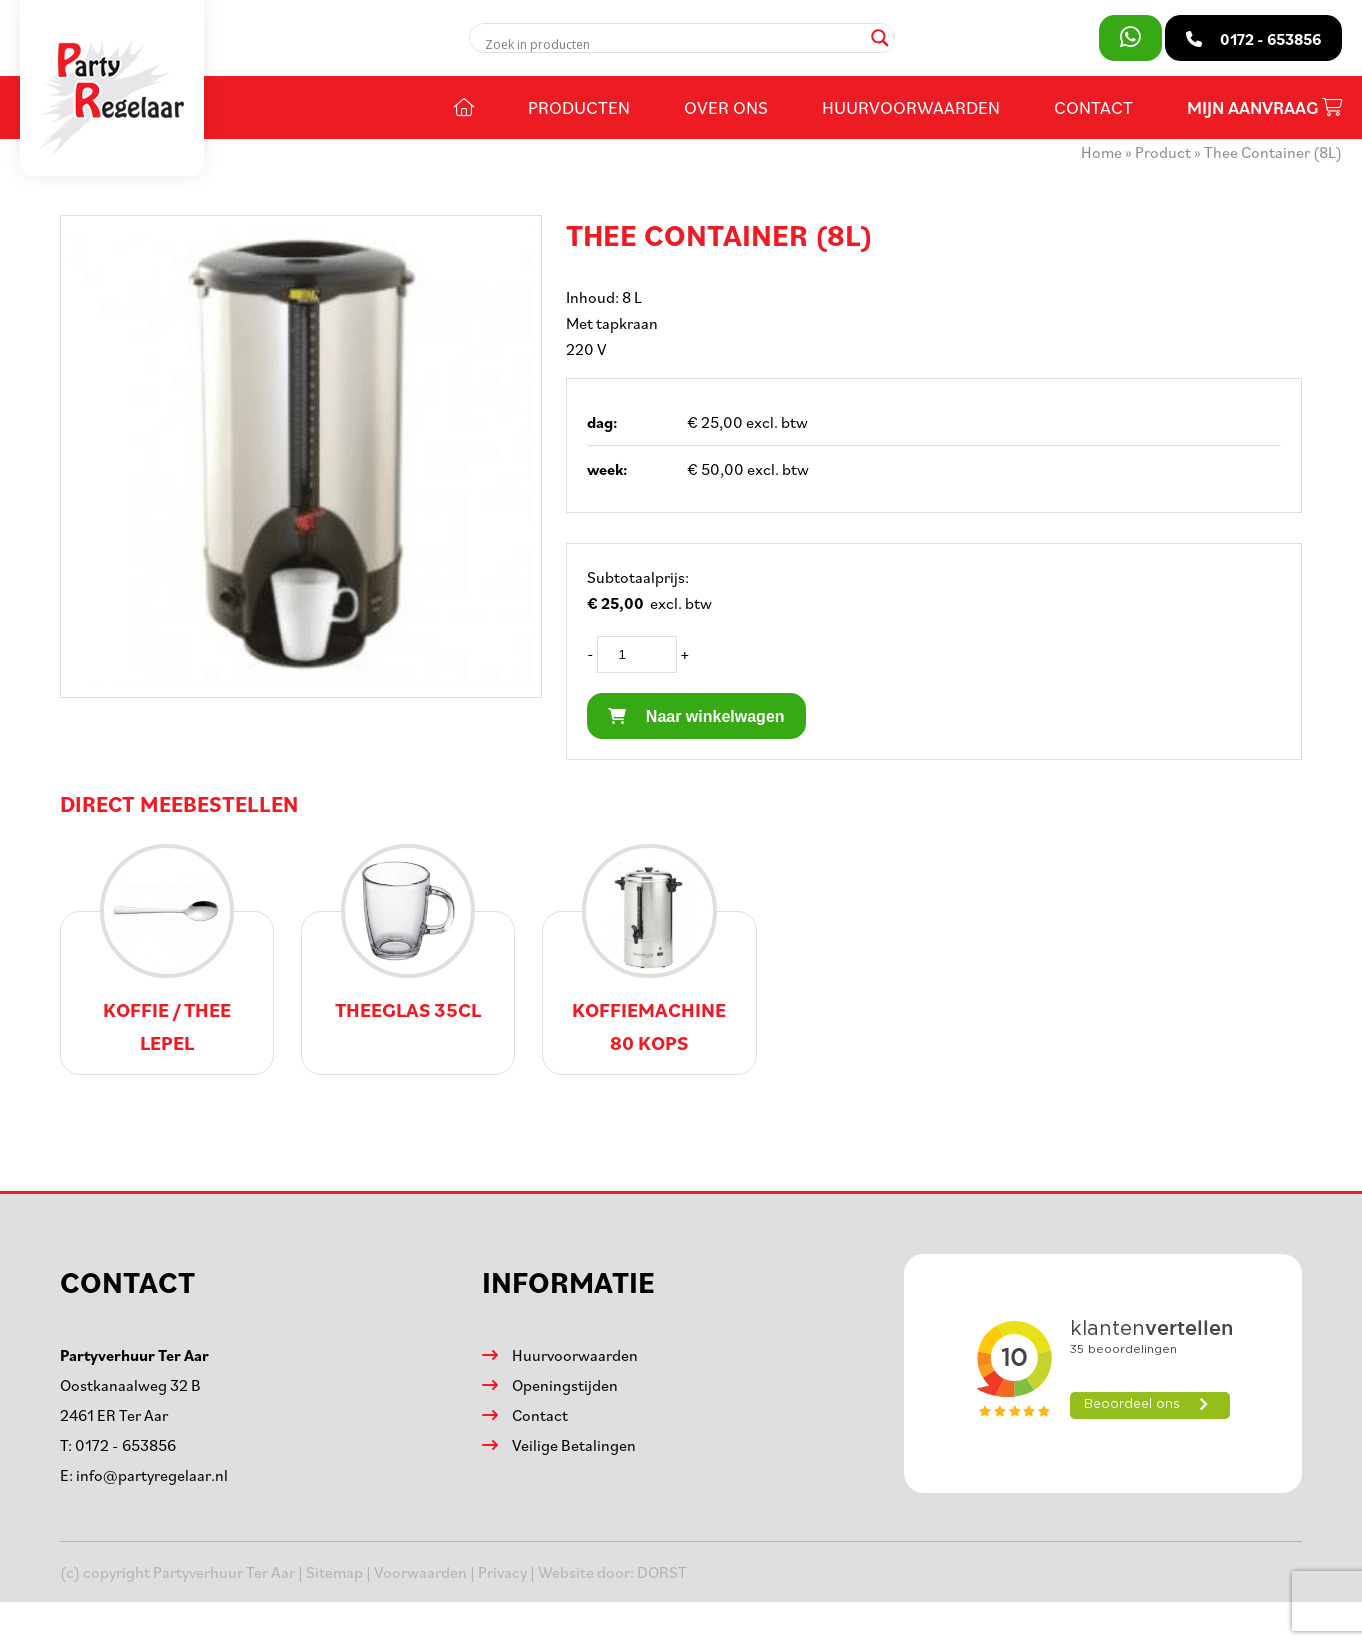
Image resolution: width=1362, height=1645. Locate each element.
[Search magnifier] (880, 38)
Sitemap (334, 1572)
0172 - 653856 (125, 1445)
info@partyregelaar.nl (152, 1475)
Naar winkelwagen (696, 716)
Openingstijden (565, 1385)
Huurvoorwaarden (911, 107)
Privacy (502, 1572)
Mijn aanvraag (1264, 107)
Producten (579, 107)
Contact (1093, 107)
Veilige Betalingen (574, 1445)
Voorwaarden (420, 1572)
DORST (662, 1572)
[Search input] (673, 44)
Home (1101, 152)
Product (1163, 152)
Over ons (726, 107)
